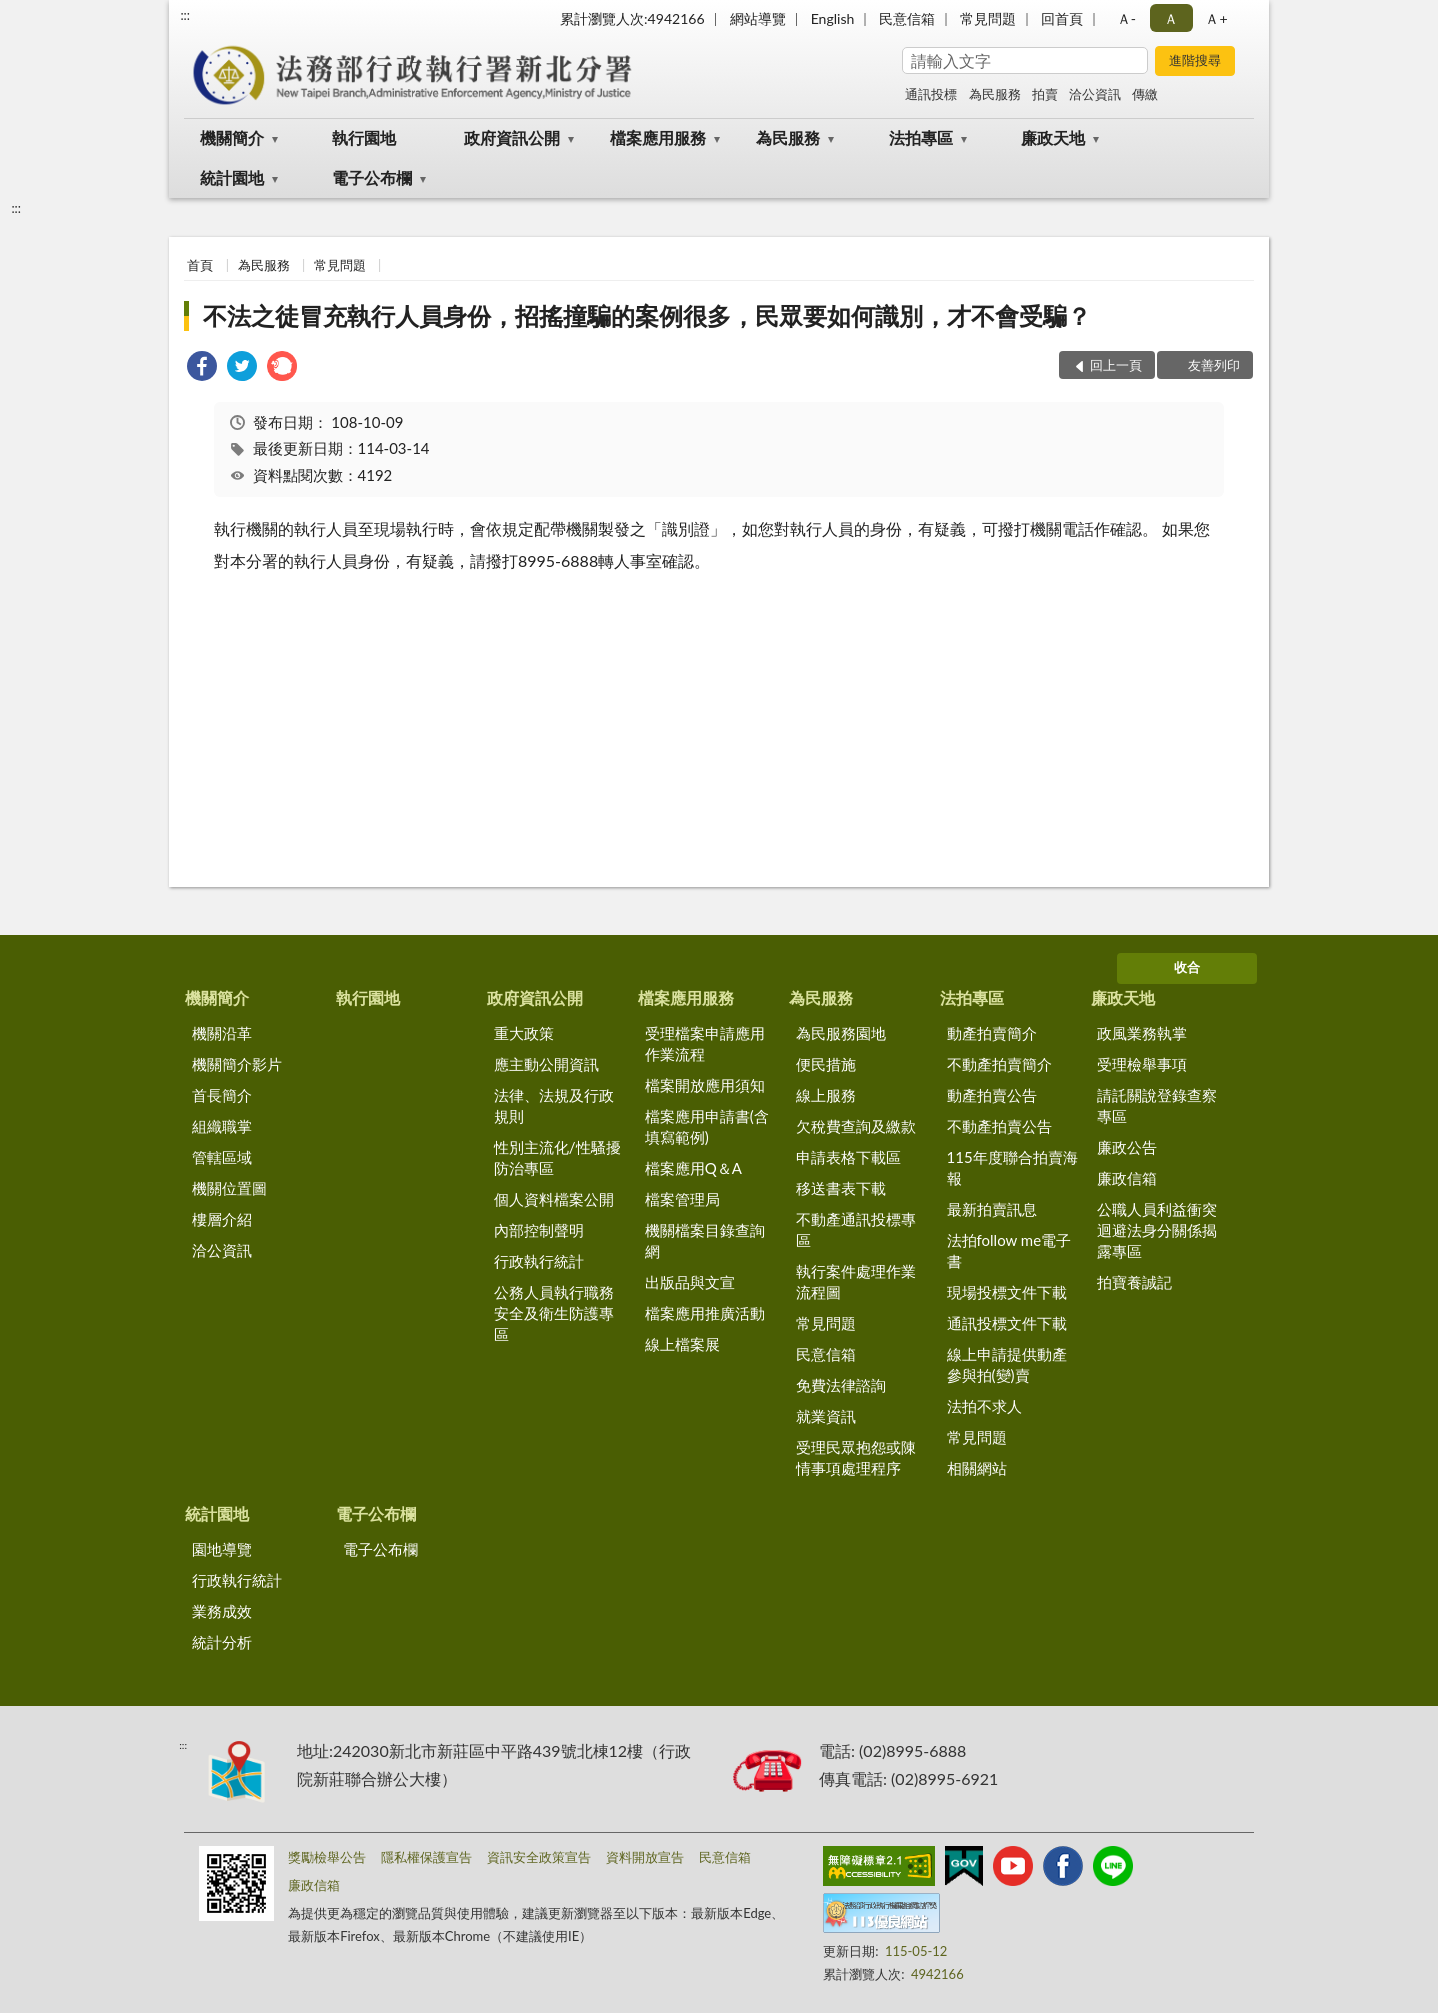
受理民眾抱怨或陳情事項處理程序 (856, 1457)
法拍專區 (921, 137)
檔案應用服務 (658, 137)
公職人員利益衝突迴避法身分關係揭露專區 (1157, 1230)
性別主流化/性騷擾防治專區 (557, 1157)
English (833, 18)
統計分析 (222, 1642)
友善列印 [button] (1214, 365)
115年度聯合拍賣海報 (1012, 1167)
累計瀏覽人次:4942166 (632, 18)
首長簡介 (222, 1095)
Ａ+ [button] (1216, 18)
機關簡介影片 (237, 1064)
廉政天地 (1053, 137)
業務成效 (222, 1611)
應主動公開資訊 (546, 1064)
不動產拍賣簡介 (999, 1064)
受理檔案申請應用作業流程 (705, 1043)
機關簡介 (232, 137)
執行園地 (364, 137)
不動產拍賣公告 (999, 1126)
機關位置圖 (229, 1188)
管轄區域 (222, 1157)
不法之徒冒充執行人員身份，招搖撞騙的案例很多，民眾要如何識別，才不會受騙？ (647, 315)
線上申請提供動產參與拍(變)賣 (1007, 1364)
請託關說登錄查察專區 (1157, 1105)
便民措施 (826, 1064)
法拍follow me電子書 (1009, 1250)
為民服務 (995, 94)
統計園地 (232, 177)
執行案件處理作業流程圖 (856, 1281)
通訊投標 (931, 94)
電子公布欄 (372, 177)
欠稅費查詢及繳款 (856, 1126)
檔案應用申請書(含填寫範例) (707, 1126)
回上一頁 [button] (1116, 365)
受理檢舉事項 (1142, 1064)
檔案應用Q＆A (693, 1168)
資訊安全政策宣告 (539, 1857)
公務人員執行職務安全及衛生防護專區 (554, 1313)
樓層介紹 (222, 1219)
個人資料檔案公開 (554, 1199)
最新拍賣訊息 (992, 1209)
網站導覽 (758, 18)
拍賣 (1045, 94)
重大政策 (524, 1033)
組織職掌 (222, 1126)
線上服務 (826, 1095)
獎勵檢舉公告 (327, 1857)
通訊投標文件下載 (1007, 1323)
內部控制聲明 (539, 1230)
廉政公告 (1127, 1147)
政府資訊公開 (512, 137)
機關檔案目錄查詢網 (705, 1240)
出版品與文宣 (690, 1282)
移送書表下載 (841, 1188)
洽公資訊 (1095, 94)
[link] (202, 368)
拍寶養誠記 (1134, 1282)
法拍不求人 (984, 1406)
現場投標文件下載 (1007, 1292)
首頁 (200, 265)
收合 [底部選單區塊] (1187, 967)
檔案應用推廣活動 (705, 1313)
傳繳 (1145, 94)
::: (185, 15)
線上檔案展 (682, 1344)
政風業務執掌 (1142, 1033)
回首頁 (1062, 18)
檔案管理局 (682, 1199)
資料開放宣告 (645, 1857)
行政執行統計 (539, 1261)
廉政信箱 (1127, 1178)
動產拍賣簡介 (992, 1033)
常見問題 (988, 18)
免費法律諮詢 (841, 1385)
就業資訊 (826, 1416)
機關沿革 (222, 1033)
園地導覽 (222, 1549)
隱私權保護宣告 (426, 1857)
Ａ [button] (1171, 18)
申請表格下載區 (848, 1157)
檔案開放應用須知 (705, 1085)
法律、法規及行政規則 (554, 1105)
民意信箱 (907, 18)
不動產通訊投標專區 (856, 1229)
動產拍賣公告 (992, 1095)
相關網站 (977, 1468)
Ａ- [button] (1126, 18)
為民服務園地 (841, 1033)
